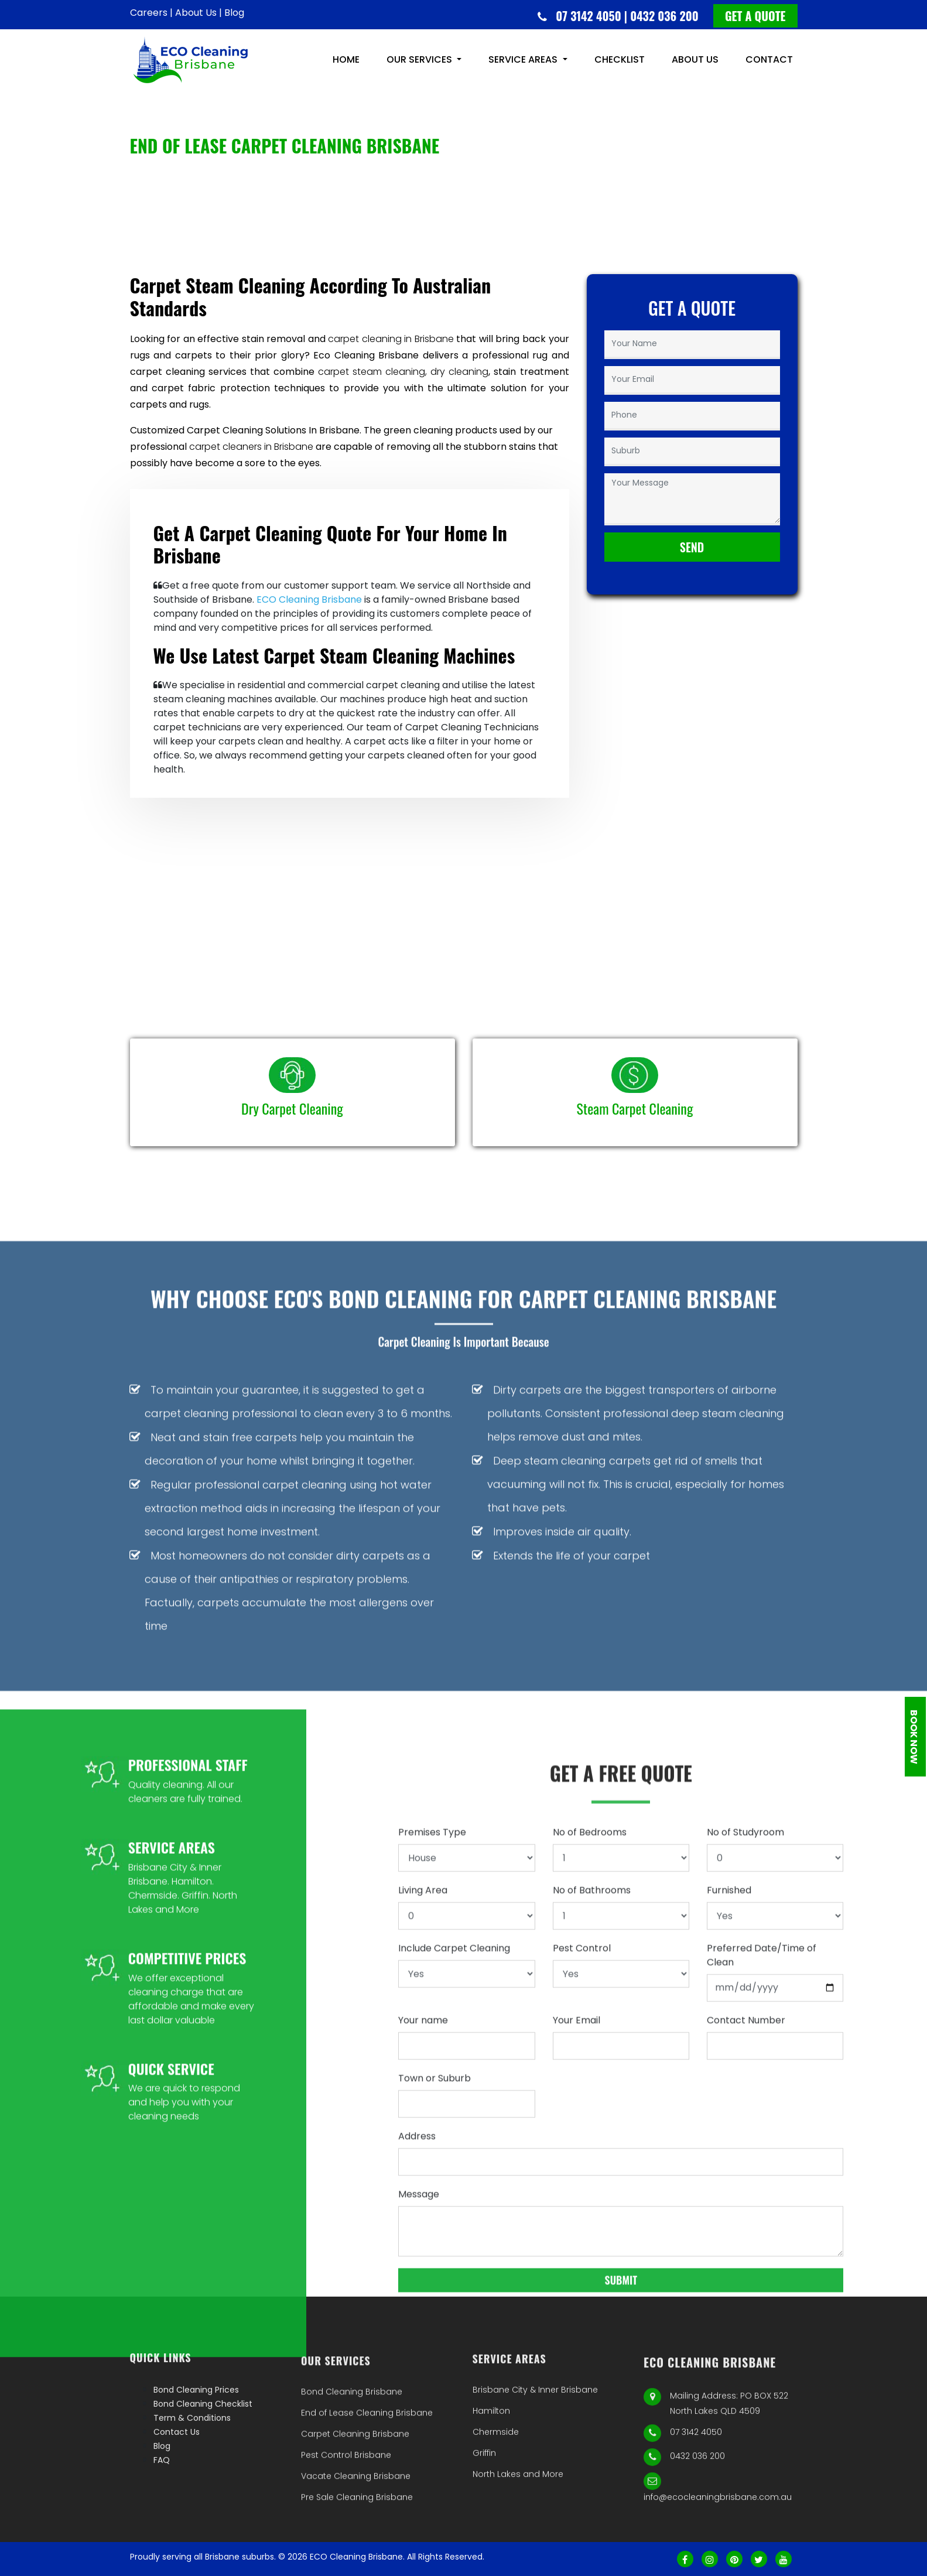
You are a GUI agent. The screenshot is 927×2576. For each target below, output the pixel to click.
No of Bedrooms (590, 2228)
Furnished (729, 2286)
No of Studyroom (745, 2228)
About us (695, 65)
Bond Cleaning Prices (196, 2460)
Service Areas (524, 65)
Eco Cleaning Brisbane (366, 355)
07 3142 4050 (696, 2527)
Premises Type (432, 2228)
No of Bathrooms (592, 2286)
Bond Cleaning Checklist (202, 2474)
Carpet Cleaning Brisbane (355, 2525)
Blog (234, 12)
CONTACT (769, 65)
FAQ (161, 2530)
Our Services (420, 65)
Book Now (914, 1736)
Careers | (151, 12)
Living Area (422, 2286)
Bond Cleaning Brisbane (351, 2483)
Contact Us (176, 2502)
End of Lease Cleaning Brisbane (367, 2504)
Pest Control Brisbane (346, 2546)
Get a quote (755, 16)
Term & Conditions (192, 2488)
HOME (346, 65)
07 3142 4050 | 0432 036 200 (627, 16)
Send (692, 564)
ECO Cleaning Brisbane (309, 599)
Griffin (484, 2531)
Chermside (496, 2510)
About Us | (198, 12)
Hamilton (491, 2489)
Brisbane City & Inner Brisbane (535, 2467)
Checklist (619, 65)
